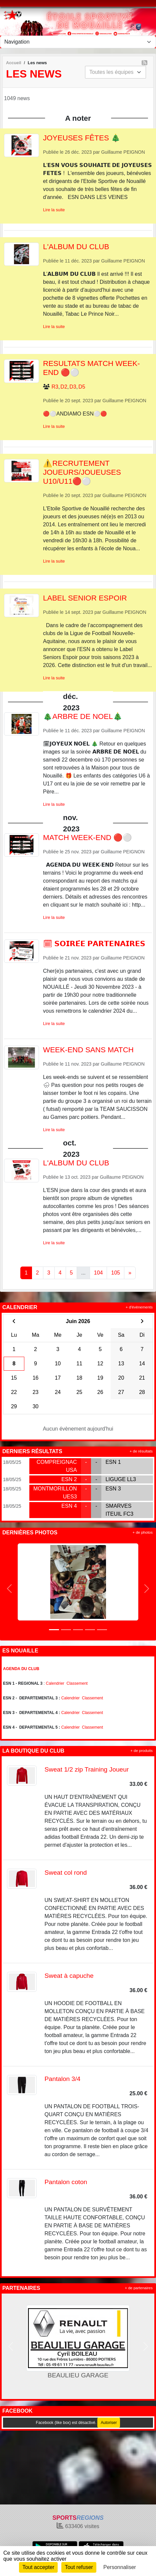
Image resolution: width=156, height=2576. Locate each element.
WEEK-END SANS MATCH (88, 1050)
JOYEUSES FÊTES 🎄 (81, 138)
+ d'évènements (139, 1307)
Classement (77, 1683)
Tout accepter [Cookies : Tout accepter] (38, 2567)
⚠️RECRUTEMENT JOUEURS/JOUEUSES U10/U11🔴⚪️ (82, 472)
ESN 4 (69, 1506)
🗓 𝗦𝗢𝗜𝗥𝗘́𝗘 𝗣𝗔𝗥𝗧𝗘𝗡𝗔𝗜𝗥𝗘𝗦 (94, 944)
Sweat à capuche (69, 1975)
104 (98, 1273)
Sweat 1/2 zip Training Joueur (87, 1769)
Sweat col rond (66, 1872)
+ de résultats (141, 1451)
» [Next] (129, 1273)
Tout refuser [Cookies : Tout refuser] (79, 2567)
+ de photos (143, 1532)
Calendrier (55, 1683)
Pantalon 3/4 (63, 2078)
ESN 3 (113, 1488)
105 (115, 1273)
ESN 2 (69, 1479)
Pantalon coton (66, 2181)
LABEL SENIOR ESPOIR (85, 598)
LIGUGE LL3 (120, 1479)
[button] (9, 1588)
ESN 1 (113, 1462)
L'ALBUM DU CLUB (76, 247)
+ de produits (141, 1751)
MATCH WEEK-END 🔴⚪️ (87, 837)
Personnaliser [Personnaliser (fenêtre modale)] (119, 2567)
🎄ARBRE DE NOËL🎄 (82, 716)
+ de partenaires (139, 2288)
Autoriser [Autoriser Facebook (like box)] (109, 2422)
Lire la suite (54, 209)
